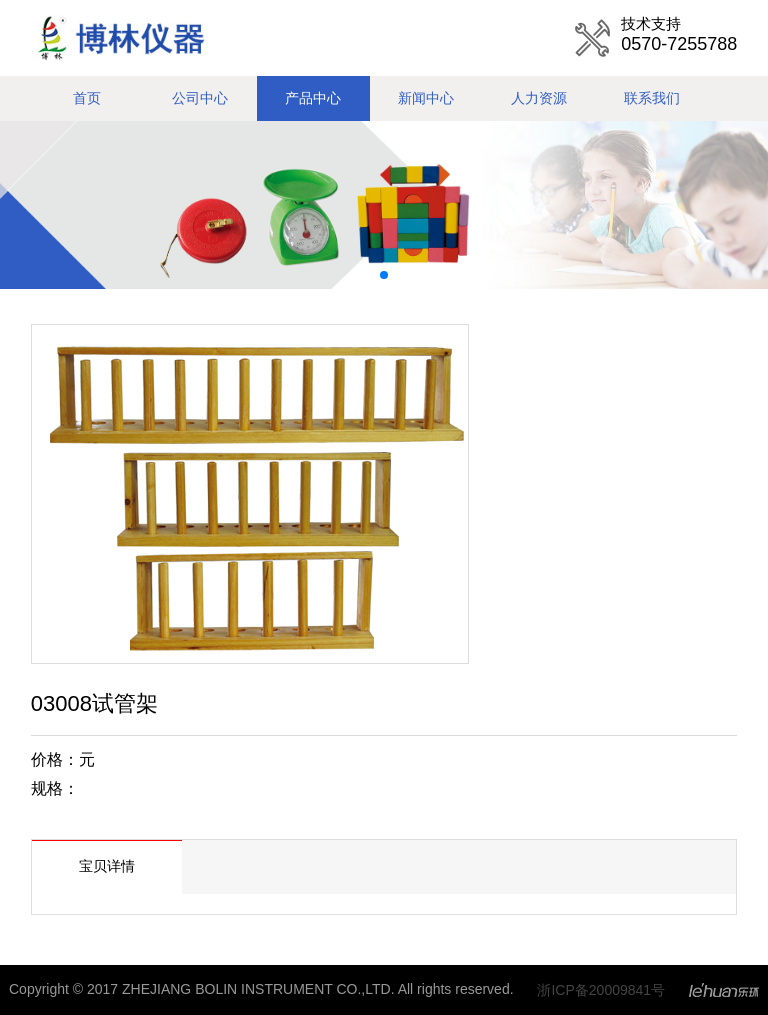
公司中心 (200, 98)
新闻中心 (426, 98)
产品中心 (313, 98)
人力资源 (539, 98)
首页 (87, 98)
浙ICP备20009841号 (601, 990)
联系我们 (652, 98)
